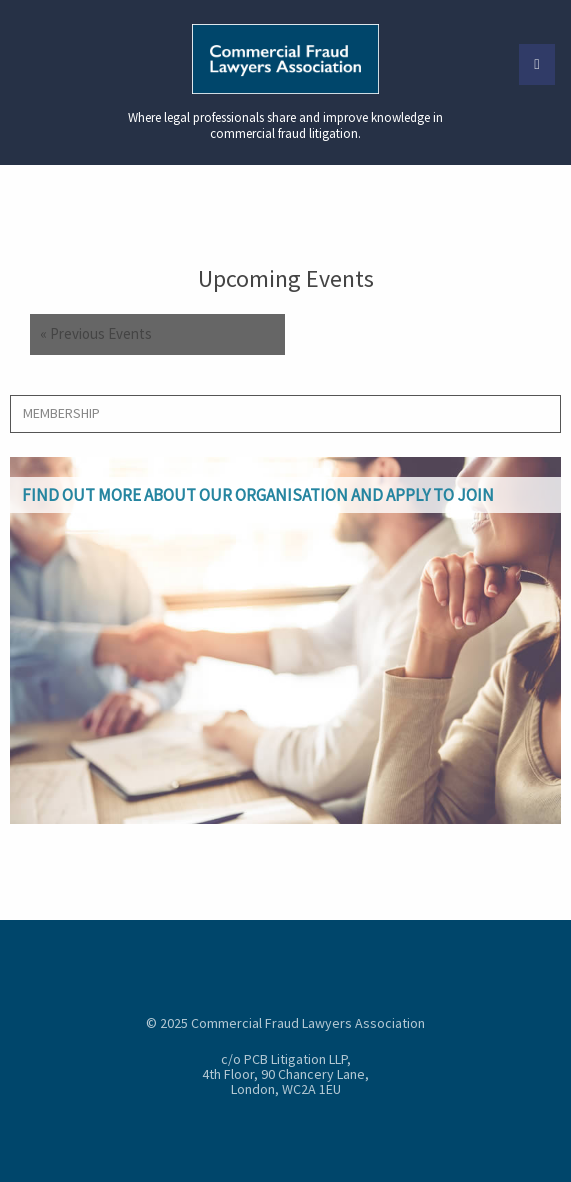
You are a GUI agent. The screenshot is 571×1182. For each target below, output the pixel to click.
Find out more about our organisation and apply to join (258, 495)
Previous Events (96, 334)
